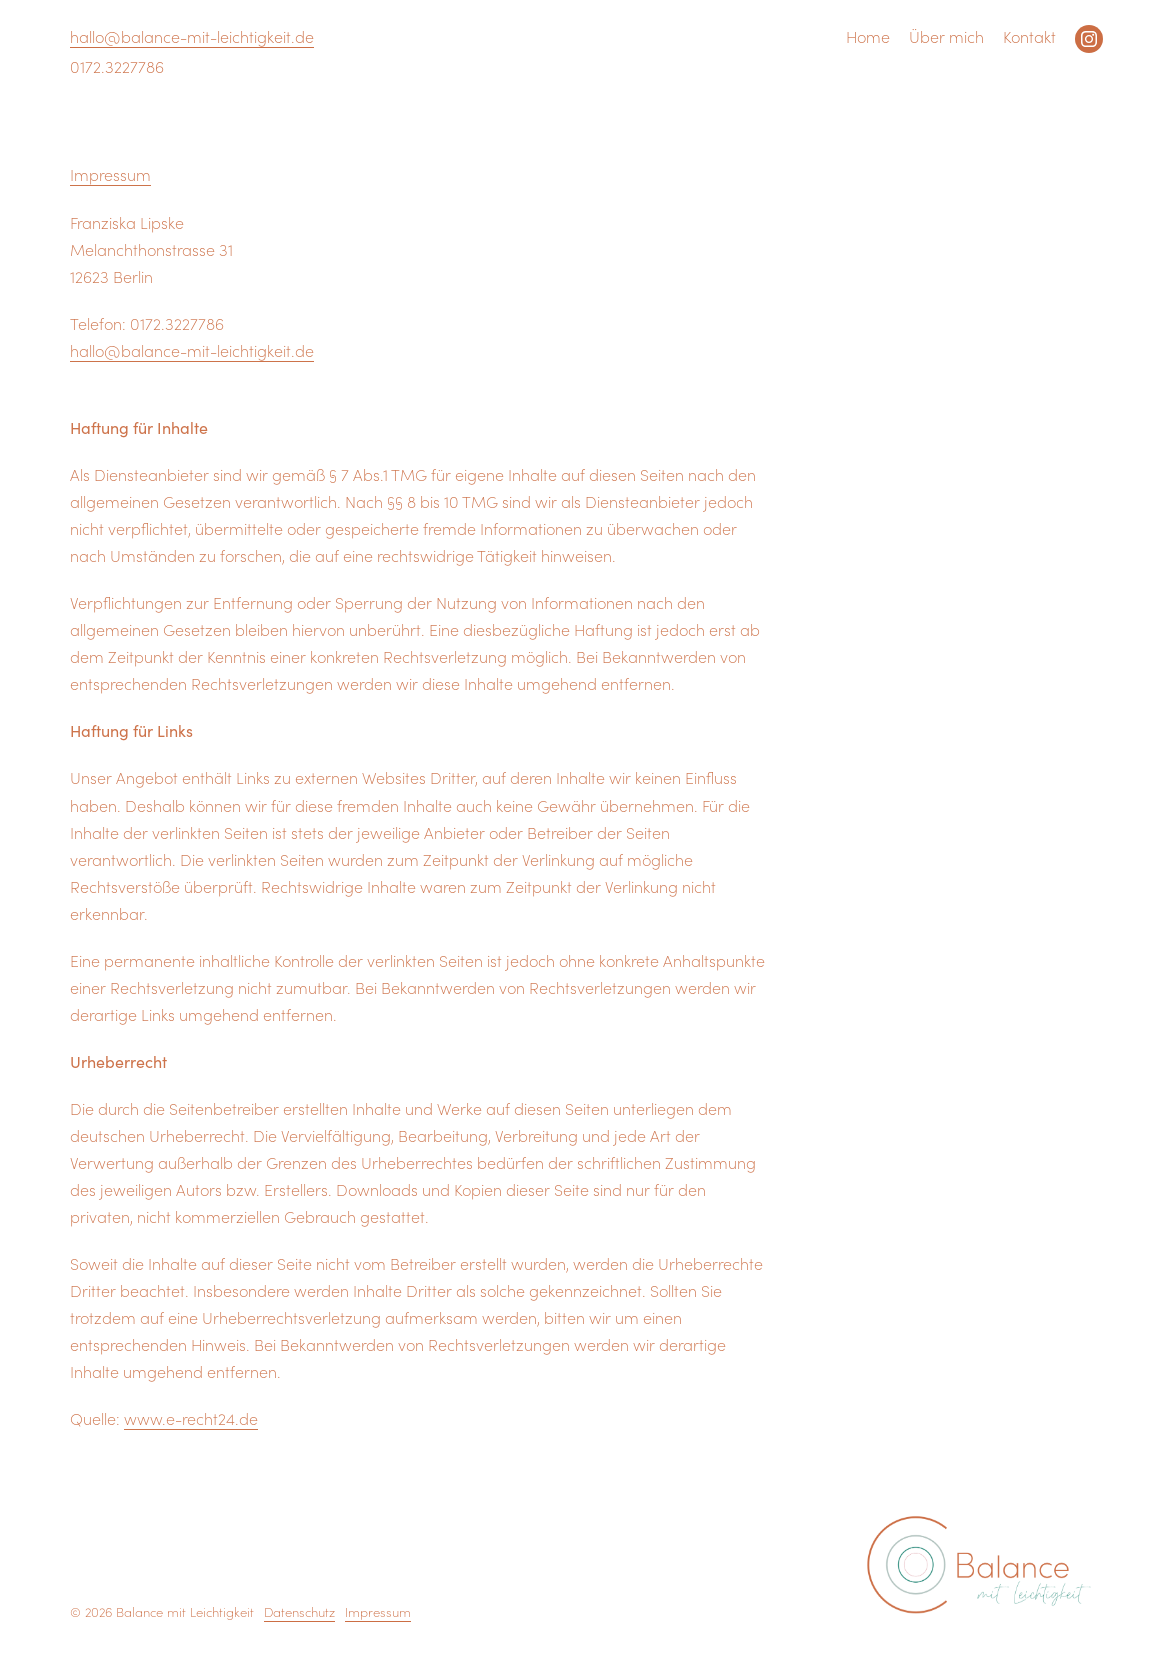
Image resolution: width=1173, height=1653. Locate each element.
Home (868, 37)
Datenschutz (299, 1612)
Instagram (1089, 39)
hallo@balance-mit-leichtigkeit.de (192, 37)
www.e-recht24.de (191, 1419)
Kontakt (1029, 37)
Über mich (946, 37)
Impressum (110, 175)
